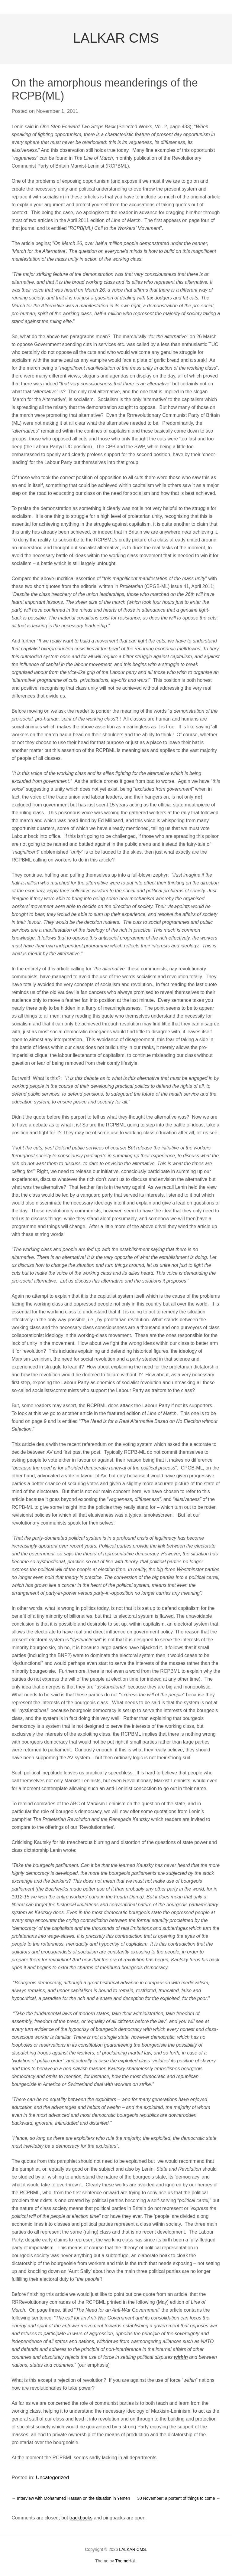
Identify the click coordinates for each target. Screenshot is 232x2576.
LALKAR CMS (116, 38)
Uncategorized (52, 2477)
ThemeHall (125, 2560)
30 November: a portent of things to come (178, 2498)
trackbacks (80, 2517)
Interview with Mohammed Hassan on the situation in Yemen (70, 2498)
